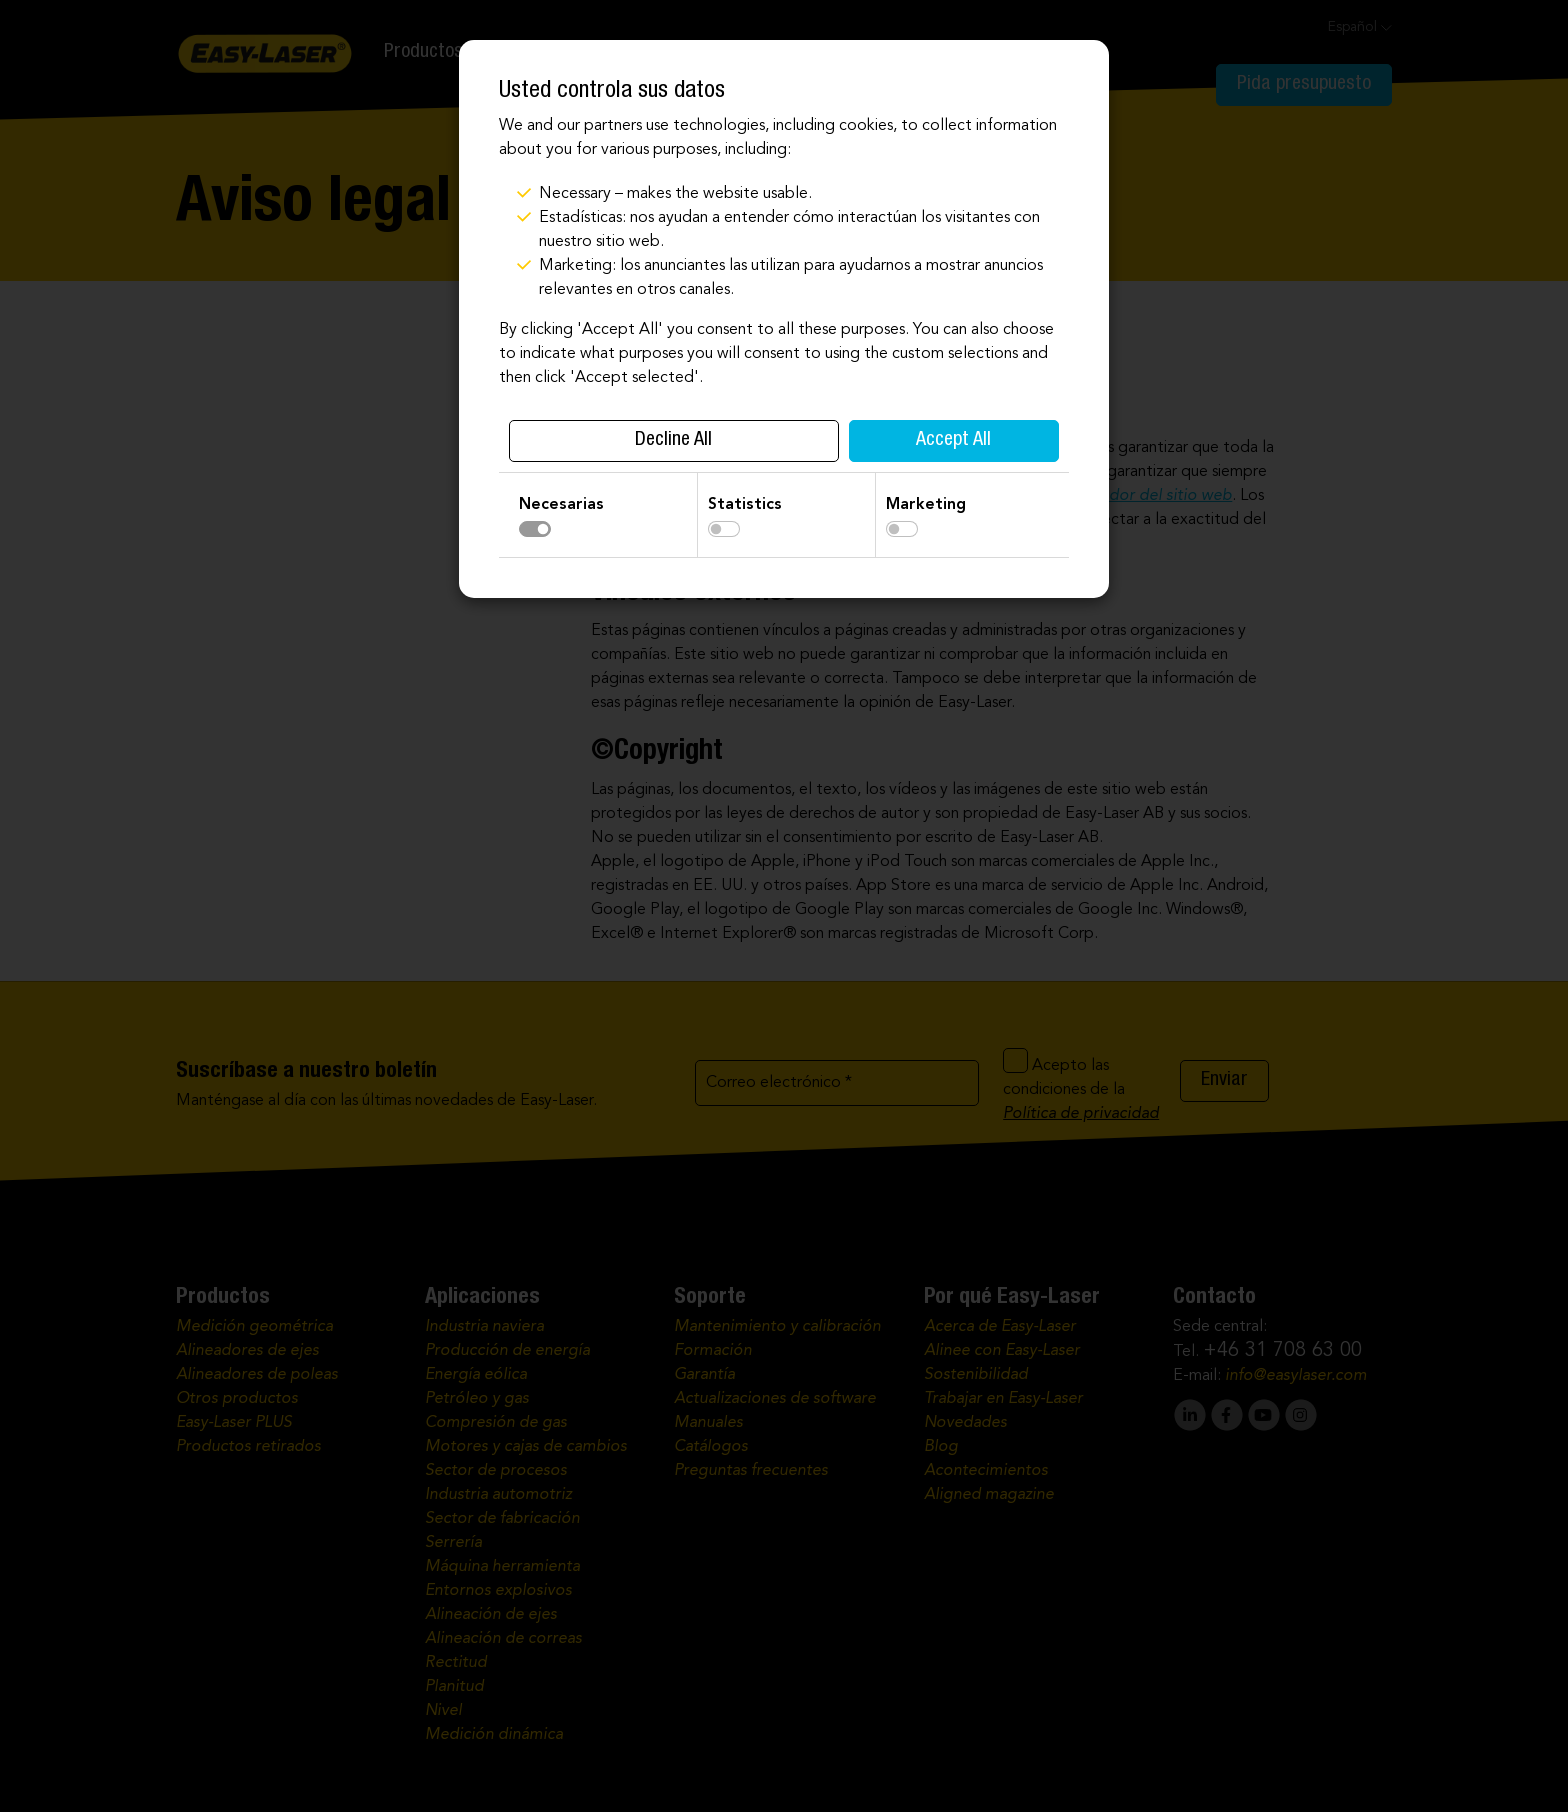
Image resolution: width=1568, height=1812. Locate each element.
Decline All (673, 441)
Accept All (953, 441)
